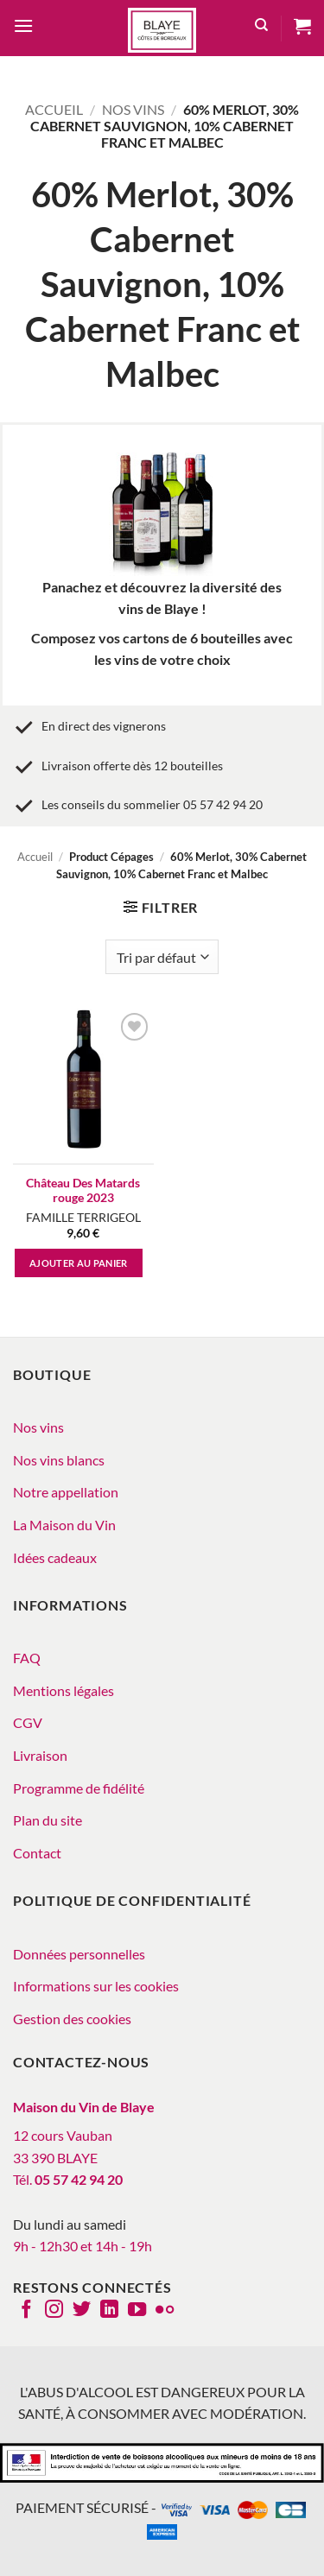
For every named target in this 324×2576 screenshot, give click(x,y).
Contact (37, 1853)
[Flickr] (165, 2311)
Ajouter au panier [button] (78, 1263)
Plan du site (47, 1820)
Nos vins (133, 109)
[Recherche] (261, 27)
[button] (23, 28)
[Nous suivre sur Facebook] (26, 2311)
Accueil (54, 109)
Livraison (40, 1755)
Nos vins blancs (59, 1460)
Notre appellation (65, 1492)
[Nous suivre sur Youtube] (137, 2311)
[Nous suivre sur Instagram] (54, 2311)
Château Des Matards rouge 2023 (83, 1191)
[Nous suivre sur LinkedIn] (109, 2311)
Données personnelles (79, 1954)
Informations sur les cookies (96, 1986)
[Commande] (161, 957)
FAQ (27, 1657)
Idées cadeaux (55, 1557)
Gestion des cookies (72, 2018)
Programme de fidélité (78, 1788)
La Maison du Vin (64, 1524)
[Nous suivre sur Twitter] (82, 2311)
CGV (27, 1722)
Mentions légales (63, 1690)
